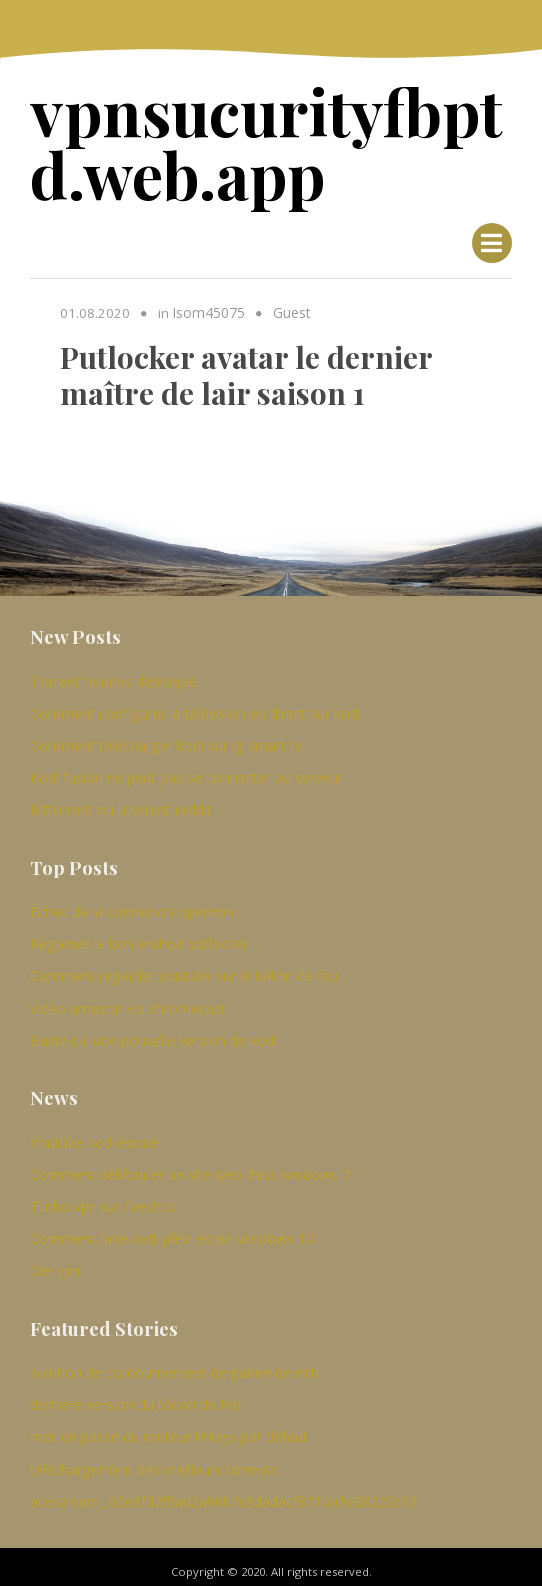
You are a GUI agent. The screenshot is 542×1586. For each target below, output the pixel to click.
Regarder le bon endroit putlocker (139, 935)
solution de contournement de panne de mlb (174, 1362)
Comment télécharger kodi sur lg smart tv (166, 738)
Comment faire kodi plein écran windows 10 (172, 1228)
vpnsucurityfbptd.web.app (253, 140)
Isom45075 (206, 306)
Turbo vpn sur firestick (102, 1196)
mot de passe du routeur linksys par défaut (169, 1426)
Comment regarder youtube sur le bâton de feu (184, 967)
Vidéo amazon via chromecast (128, 999)
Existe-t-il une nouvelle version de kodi (153, 1031)
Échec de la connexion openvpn (132, 903)
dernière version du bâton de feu (135, 1394)
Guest (287, 306)
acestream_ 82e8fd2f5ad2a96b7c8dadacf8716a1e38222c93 (223, 1490)
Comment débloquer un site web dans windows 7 (190, 1164)
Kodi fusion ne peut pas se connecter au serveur (186, 770)
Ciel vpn (55, 1260)
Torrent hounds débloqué (113, 674)
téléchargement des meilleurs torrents (154, 1458)
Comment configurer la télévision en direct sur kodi (195, 706)
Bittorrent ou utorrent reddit (121, 801)
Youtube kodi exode (94, 1132)
